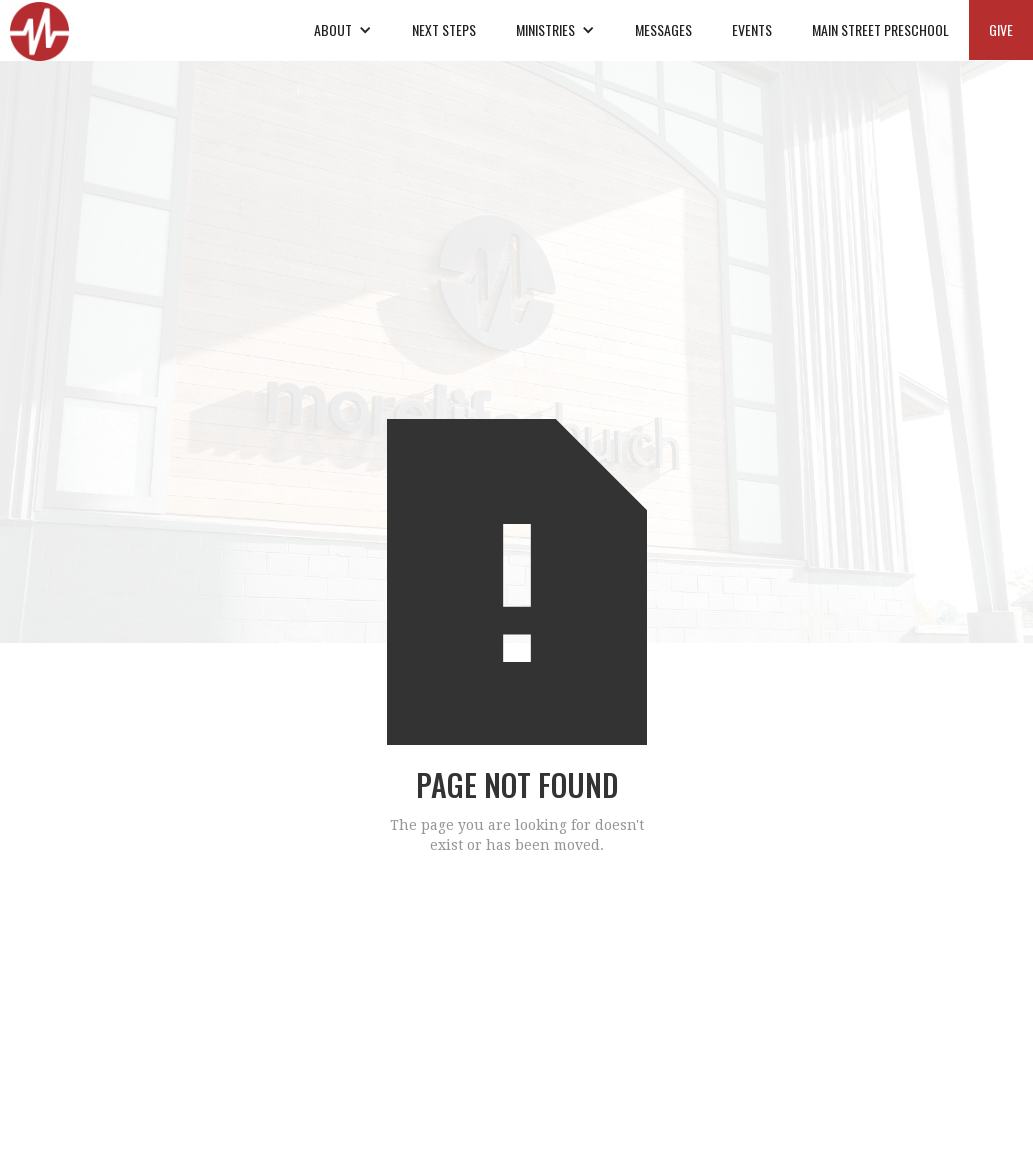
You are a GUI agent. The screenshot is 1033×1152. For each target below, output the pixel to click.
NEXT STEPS (444, 29)
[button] (343, 30)
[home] (39, 30)
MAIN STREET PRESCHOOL (880, 29)
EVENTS (752, 29)
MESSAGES (663, 29)
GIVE (1001, 29)
